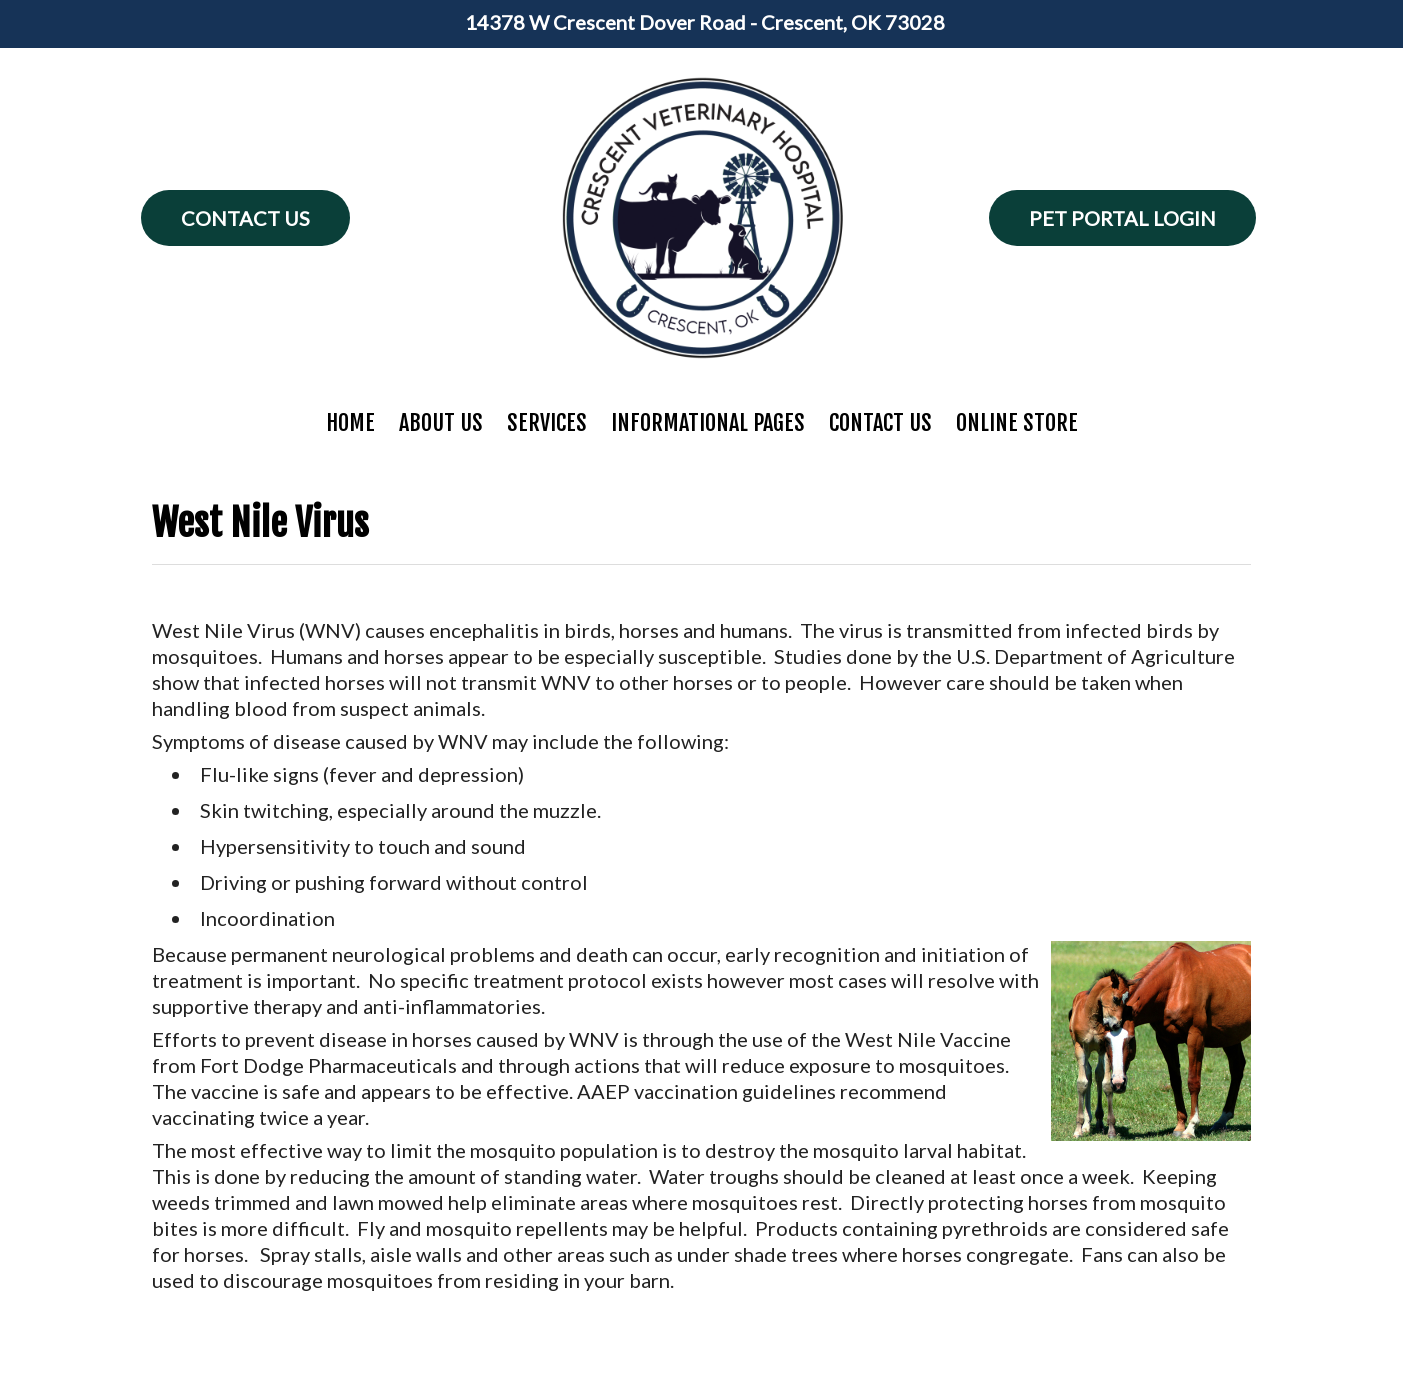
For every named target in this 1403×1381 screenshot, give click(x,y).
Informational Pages (708, 422)
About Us (441, 422)
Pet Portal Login (1122, 218)
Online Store (1017, 422)
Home (350, 422)
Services (547, 422)
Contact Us (245, 218)
